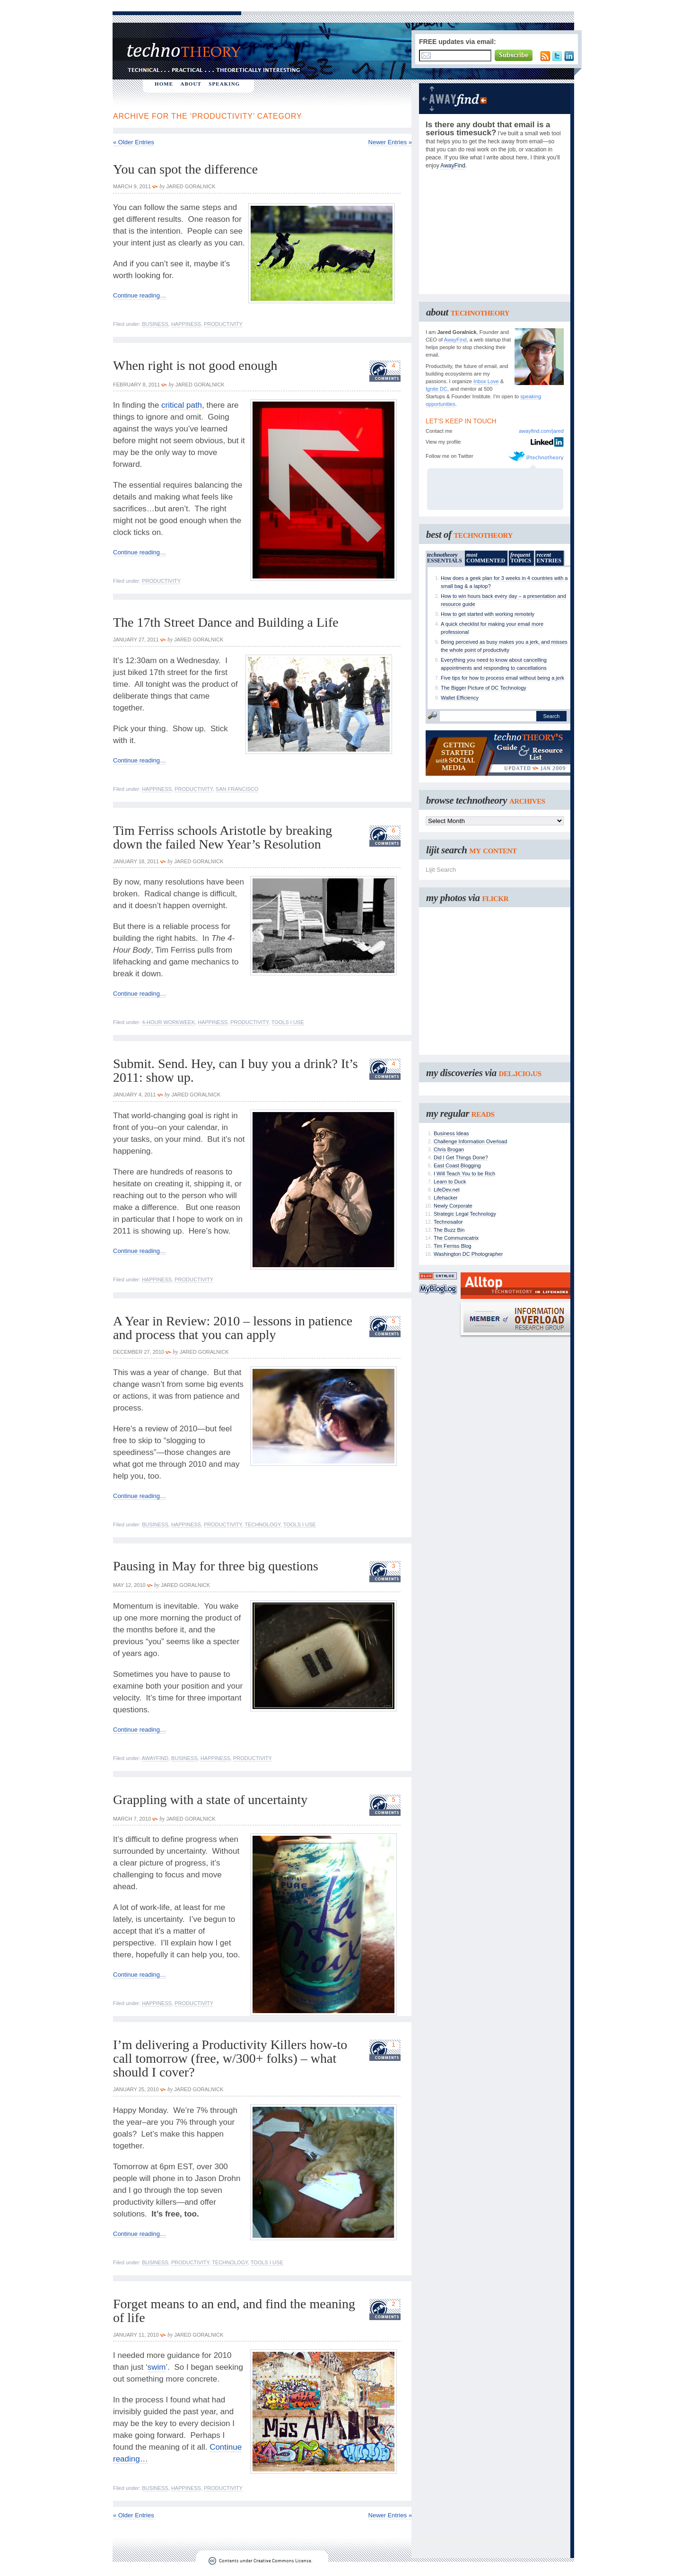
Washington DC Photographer (468, 1254)
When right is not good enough (195, 365)
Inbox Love (486, 381)
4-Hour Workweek (168, 1022)
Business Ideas (451, 1133)
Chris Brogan (449, 1149)
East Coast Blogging (457, 1165)
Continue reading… (139, 295)
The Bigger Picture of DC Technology (483, 688)
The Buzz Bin (449, 1230)
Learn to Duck (450, 1181)
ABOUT (190, 84)
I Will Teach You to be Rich (464, 1173)
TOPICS (520, 558)
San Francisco (237, 789)
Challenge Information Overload (470, 1141)
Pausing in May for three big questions (215, 1566)
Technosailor (448, 1222)
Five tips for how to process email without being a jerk (502, 678)
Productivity (223, 324)
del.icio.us (520, 1072)
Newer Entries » (390, 142)
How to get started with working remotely (487, 614)
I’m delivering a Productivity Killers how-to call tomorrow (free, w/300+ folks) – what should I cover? (230, 2058)
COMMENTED (485, 558)
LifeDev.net (447, 1189)
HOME (164, 84)
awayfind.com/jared (541, 431)
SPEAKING (224, 84)
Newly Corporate (453, 1206)
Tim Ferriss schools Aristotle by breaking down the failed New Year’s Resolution (222, 837)
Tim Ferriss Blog (452, 1246)
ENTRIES (549, 558)
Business (155, 324)
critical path (181, 405)
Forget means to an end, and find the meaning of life (234, 2310)
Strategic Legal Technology (465, 1214)
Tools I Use (287, 1022)
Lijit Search (441, 869)
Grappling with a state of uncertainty (210, 1799)
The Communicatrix (456, 1238)
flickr (495, 897)
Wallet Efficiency (460, 698)
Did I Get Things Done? (461, 1157)
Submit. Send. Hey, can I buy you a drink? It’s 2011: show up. (235, 1070)
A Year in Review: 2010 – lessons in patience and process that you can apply (232, 1328)
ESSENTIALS (444, 558)
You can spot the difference (185, 169)
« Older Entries (133, 142)
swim (157, 2367)
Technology (262, 1524)
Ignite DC (436, 389)
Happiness (186, 324)
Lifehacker (446, 1197)
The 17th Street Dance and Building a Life (226, 622)
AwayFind (155, 1758)
